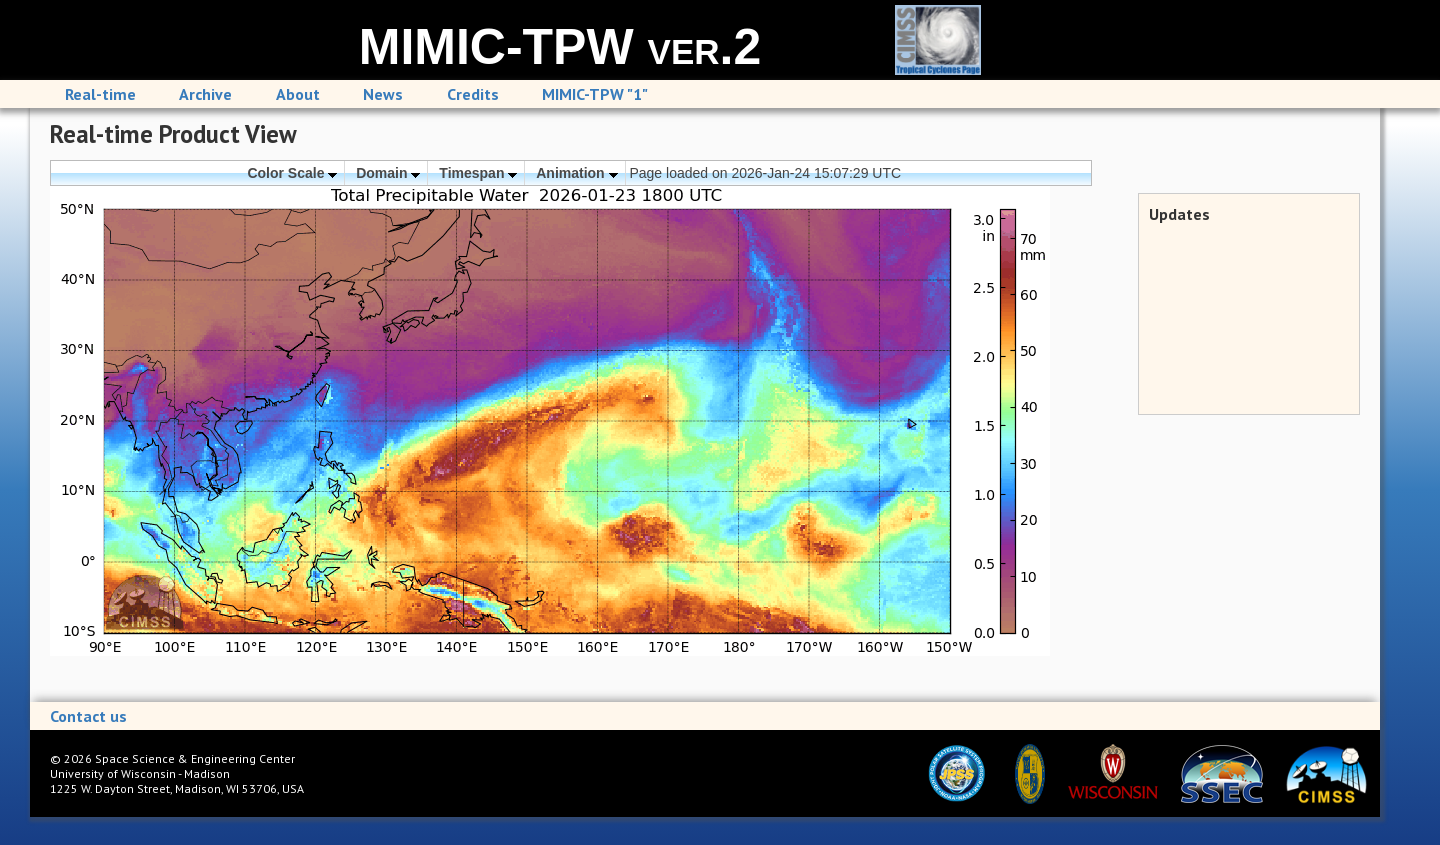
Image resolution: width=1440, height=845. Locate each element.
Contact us (88, 716)
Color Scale (292, 173)
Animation (576, 173)
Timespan (478, 173)
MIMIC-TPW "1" (595, 94)
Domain (388, 173)
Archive (205, 94)
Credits (473, 94)
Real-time (100, 94)
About (298, 94)
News (383, 94)
